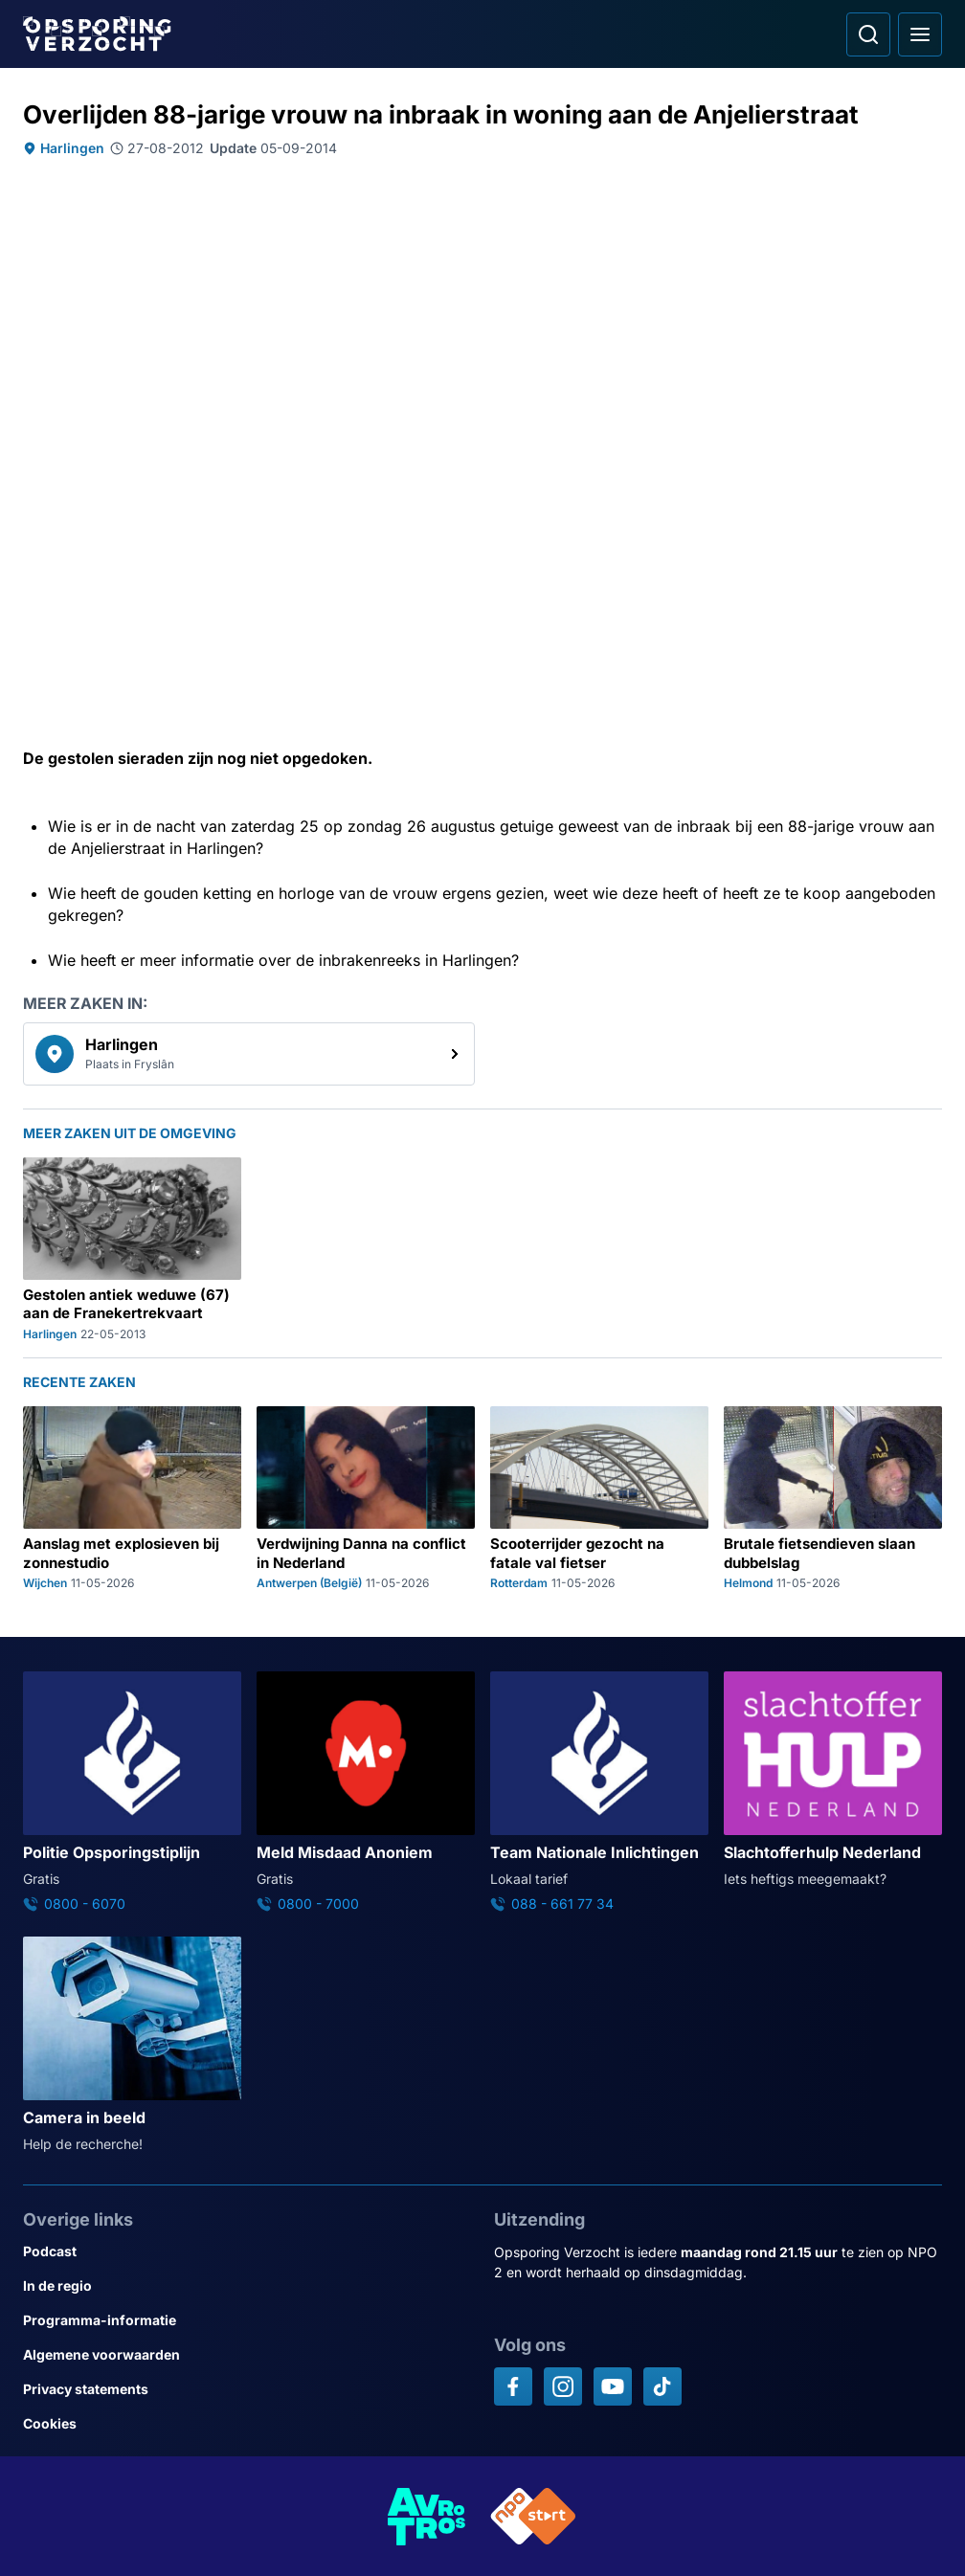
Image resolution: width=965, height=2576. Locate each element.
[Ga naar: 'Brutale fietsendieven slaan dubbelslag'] (833, 1498)
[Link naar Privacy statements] (247, 2389)
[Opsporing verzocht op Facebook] (513, 2386)
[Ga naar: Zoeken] (868, 34)
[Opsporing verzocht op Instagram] (563, 2386)
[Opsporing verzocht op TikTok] (662, 2386)
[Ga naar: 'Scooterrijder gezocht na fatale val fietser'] (599, 1498)
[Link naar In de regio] (247, 2286)
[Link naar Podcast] (247, 2251)
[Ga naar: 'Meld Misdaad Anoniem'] (366, 1792)
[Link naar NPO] (533, 2516)
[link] (249, 1054)
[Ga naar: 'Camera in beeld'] (132, 2045)
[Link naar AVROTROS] (427, 2516)
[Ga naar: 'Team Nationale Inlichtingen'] (599, 1792)
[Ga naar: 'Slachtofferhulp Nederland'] (833, 1780)
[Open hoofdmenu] (920, 34)
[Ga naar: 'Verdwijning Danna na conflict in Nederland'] (366, 1498)
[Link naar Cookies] (247, 2423)
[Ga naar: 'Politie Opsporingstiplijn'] (132, 1792)
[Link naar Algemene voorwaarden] (247, 2354)
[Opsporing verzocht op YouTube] (613, 2386)
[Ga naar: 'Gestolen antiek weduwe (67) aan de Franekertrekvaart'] (132, 1249)
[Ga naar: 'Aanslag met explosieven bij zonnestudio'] (132, 1498)
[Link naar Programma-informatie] (247, 2320)
